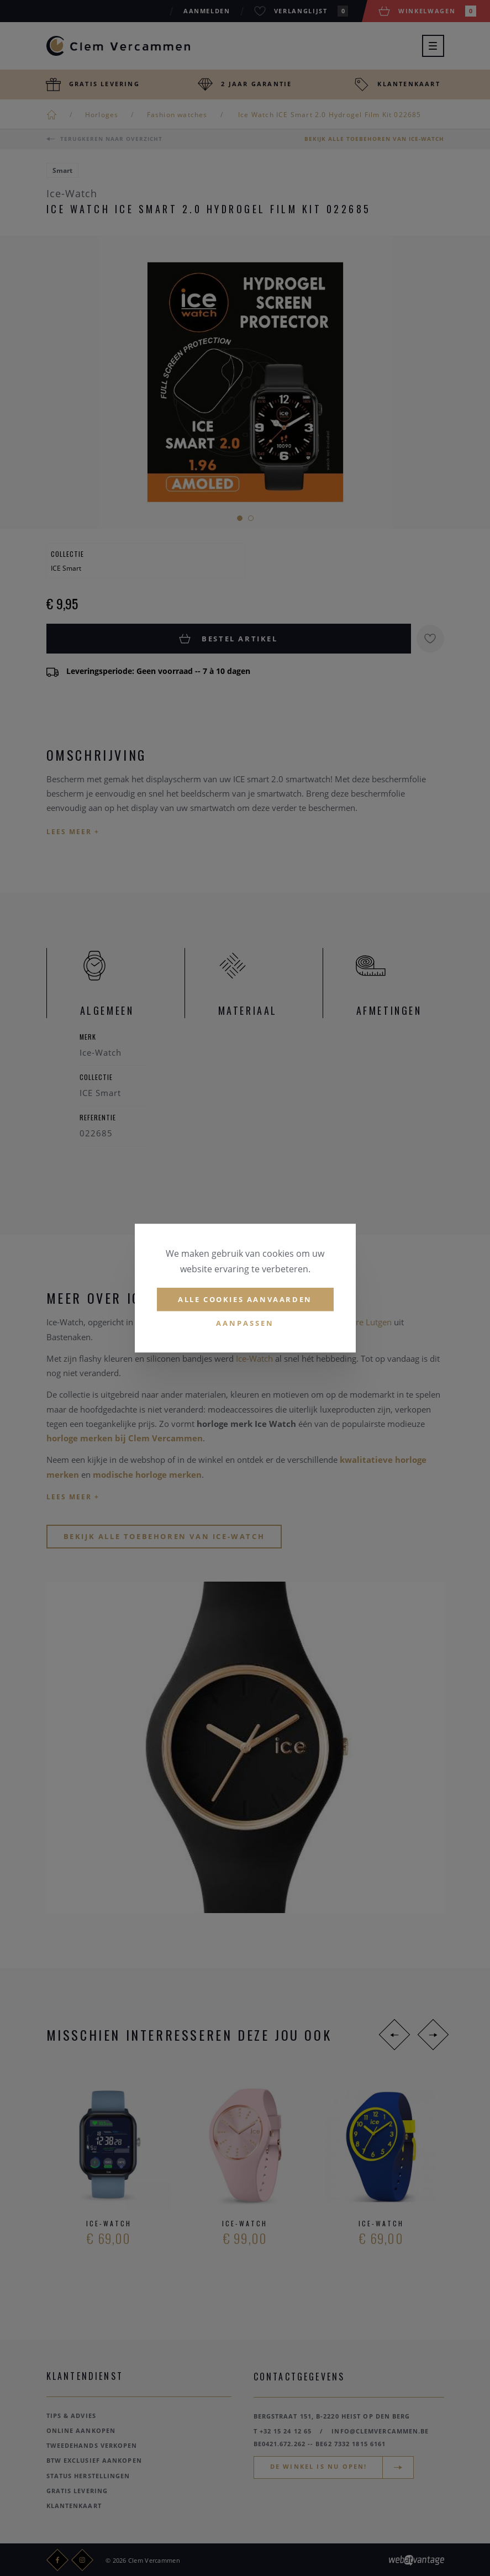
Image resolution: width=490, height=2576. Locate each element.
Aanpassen (245, 1324)
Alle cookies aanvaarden (245, 1299)
